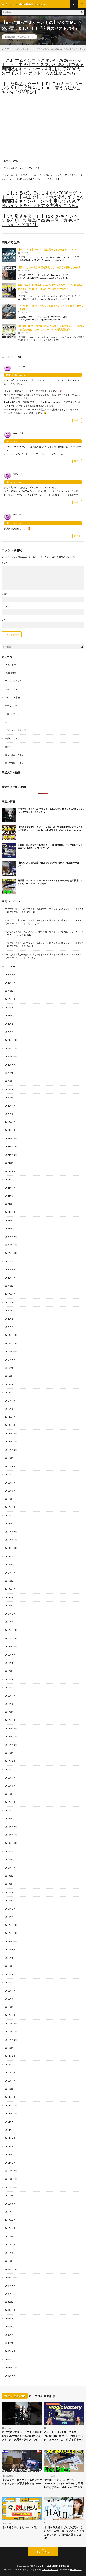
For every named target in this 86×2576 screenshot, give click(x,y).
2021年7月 (10, 1179)
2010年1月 (10, 2261)
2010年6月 (10, 2220)
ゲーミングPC (11, 705)
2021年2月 (10, 1220)
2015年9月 (10, 1753)
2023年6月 (10, 991)
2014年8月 (10, 1859)
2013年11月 (11, 1933)
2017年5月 (10, 1589)
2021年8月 (10, 1171)
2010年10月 (11, 2187)
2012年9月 (10, 2048)
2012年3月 (10, 2089)
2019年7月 (10, 1376)
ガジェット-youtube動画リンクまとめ (51, 2566)
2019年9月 (10, 1359)
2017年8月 (10, 1564)
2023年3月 (10, 1015)
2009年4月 (10, 2318)
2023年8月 (10, 974)
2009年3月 (10, 2326)
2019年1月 (10, 1425)
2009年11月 (11, 2269)
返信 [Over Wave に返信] (76, 461)
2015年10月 (11, 1745)
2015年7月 (10, 1769)
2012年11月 (11, 2031)
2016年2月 (10, 1712)
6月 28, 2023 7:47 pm (15, 482)
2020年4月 (10, 1302)
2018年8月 (10, 1466)
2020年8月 (10, 1269)
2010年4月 (10, 2236)
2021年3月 (10, 1212)
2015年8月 (10, 1761)
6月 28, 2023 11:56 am (15, 375)
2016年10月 (11, 1646)
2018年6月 (10, 1482)
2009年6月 (10, 2302)
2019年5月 (10, 1392)
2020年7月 (10, 1277)
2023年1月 (10, 1032)
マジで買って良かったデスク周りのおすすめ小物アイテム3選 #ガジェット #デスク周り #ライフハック (22, 2436)
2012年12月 (11, 2023)
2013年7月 (10, 1966)
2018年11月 (11, 1441)
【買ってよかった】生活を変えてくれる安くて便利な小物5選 (49, 267)
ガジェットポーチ (13, 689)
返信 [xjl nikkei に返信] (76, 535)
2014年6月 (10, 1876)
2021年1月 (10, 1228)
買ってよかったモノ (14, 755)
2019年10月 (11, 1351)
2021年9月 (10, 1163)
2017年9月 (10, 1556)
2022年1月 (10, 1130)
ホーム (8, 722)
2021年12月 (11, 1138)
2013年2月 (10, 2007)
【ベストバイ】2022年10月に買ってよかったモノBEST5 (47, 249)
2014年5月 (10, 1884)
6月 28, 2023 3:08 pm (15, 441)
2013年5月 (10, 1982)
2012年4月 (10, 2080)
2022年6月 (10, 1089)
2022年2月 (10, 1122)
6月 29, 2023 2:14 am (15, 523)
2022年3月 (10, 1114)
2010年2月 (10, 2253)
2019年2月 (10, 1417)
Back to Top (43, 2552)
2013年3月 (10, 1999)
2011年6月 (10, 2138)
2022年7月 (10, 1081)
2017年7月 (10, 1572)
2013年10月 (11, 1941)
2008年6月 (10, 2351)
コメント (6, 563)
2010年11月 (11, 2179)
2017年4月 (10, 1597)
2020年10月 (11, 1253)
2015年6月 (10, 1777)
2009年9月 (10, 2285)
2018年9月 (10, 1458)
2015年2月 (10, 1810)
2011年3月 (10, 2154)
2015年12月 (11, 1728)
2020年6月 (10, 1286)
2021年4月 (10, 1204)
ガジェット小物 (27, 37)
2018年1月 (10, 1523)
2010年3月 (10, 2244)
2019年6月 (10, 1384)
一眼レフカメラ (12, 738)
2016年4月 (10, 1695)
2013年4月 (10, 1990)
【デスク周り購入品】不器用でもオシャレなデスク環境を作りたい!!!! (22, 2481)
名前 (4, 594)
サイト (5, 620)
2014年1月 (10, 1917)
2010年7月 (10, 2212)
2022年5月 (10, 1097)
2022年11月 (11, 1048)
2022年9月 (10, 1064)
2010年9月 (10, 2195)
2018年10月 (11, 1450)
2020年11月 (11, 1245)
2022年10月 (11, 1056)
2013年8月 (10, 1958)
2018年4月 (10, 1499)
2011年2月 (10, 2162)
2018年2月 (10, 1515)
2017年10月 (11, 1548)
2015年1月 (10, 1818)
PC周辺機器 (10, 673)
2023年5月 (10, 999)
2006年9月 (10, 2375)
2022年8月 (10, 1073)
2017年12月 (11, 1532)
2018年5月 (10, 1491)
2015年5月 (10, 1786)
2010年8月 (10, 2203)
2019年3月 (10, 1409)
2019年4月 (10, 1400)
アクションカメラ (13, 681)
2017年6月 (10, 1581)
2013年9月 (10, 1949)
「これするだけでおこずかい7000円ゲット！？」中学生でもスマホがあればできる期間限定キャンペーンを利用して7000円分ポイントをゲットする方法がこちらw (43, 67)
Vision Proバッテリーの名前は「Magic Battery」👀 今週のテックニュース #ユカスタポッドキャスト (64, 2438)
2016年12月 (11, 1630)
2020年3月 (10, 1310)
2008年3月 (10, 2359)
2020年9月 (10, 1261)
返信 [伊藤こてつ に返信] (76, 502)
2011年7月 (10, 2130)
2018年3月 (10, 1507)
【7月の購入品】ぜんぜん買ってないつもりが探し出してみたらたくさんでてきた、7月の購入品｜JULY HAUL (64, 2533)
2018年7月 (10, 1474)
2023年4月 (10, 1007)
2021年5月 (10, 1196)
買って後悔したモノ (14, 763)
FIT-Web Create (50, 2569)
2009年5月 (10, 2310)
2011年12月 (11, 2105)
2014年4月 (10, 1892)
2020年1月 (10, 1327)
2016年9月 (10, 1654)
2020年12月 (11, 1237)
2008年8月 (10, 2343)
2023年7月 (10, 982)
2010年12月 (11, 2171)
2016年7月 (10, 1671)
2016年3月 (10, 1704)
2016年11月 (11, 1638)
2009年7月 (10, 2294)
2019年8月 (10, 1368)
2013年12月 (11, 1925)
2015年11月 (11, 1736)
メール (5, 607)
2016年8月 (10, 1663)
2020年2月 (10, 1319)
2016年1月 (10, 1720)
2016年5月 (10, 1687)
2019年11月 (11, 1343)
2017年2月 (10, 1614)
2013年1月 (10, 2015)
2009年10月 (11, 2277)
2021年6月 (10, 1187)
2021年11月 (11, 1146)
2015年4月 (10, 1794)
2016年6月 (10, 1679)
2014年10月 (11, 1843)
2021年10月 (11, 1155)
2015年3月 (10, 1802)
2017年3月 (10, 1605)
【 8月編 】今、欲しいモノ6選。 (20, 2527)
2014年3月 (10, 1900)
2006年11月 (11, 2367)
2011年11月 (11, 2113)
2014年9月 (10, 1851)
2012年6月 (10, 2072)
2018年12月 (11, 1433)
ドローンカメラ (12, 713)
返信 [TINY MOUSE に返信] (76, 420)
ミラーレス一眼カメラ (15, 730)
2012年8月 (10, 2056)
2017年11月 (11, 1540)
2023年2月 (10, 1024)
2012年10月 (11, 2040)
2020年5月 (10, 1294)
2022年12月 (11, 1040)
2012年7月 (10, 2064)
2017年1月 (10, 1622)
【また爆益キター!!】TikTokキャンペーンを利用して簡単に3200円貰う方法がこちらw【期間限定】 (42, 88)
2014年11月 (11, 1835)
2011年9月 (10, 2122)
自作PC (8, 746)
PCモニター (10, 664)
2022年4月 (10, 1105)
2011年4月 (10, 2146)
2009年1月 (10, 2335)
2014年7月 (10, 1867)
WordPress (76, 2569)
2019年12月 (11, 1335)
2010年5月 (10, 2228)
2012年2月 (10, 2097)
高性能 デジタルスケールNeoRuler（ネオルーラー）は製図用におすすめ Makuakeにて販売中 (63, 2485)
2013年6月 (10, 1974)
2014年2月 (10, 1908)
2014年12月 (11, 1827)
